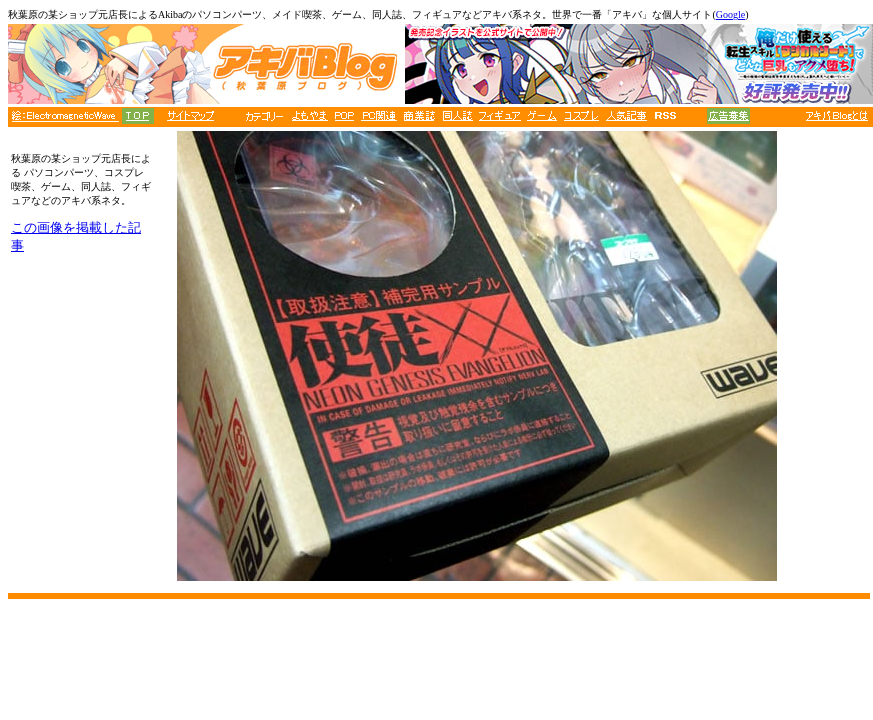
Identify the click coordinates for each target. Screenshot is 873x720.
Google (730, 14)
